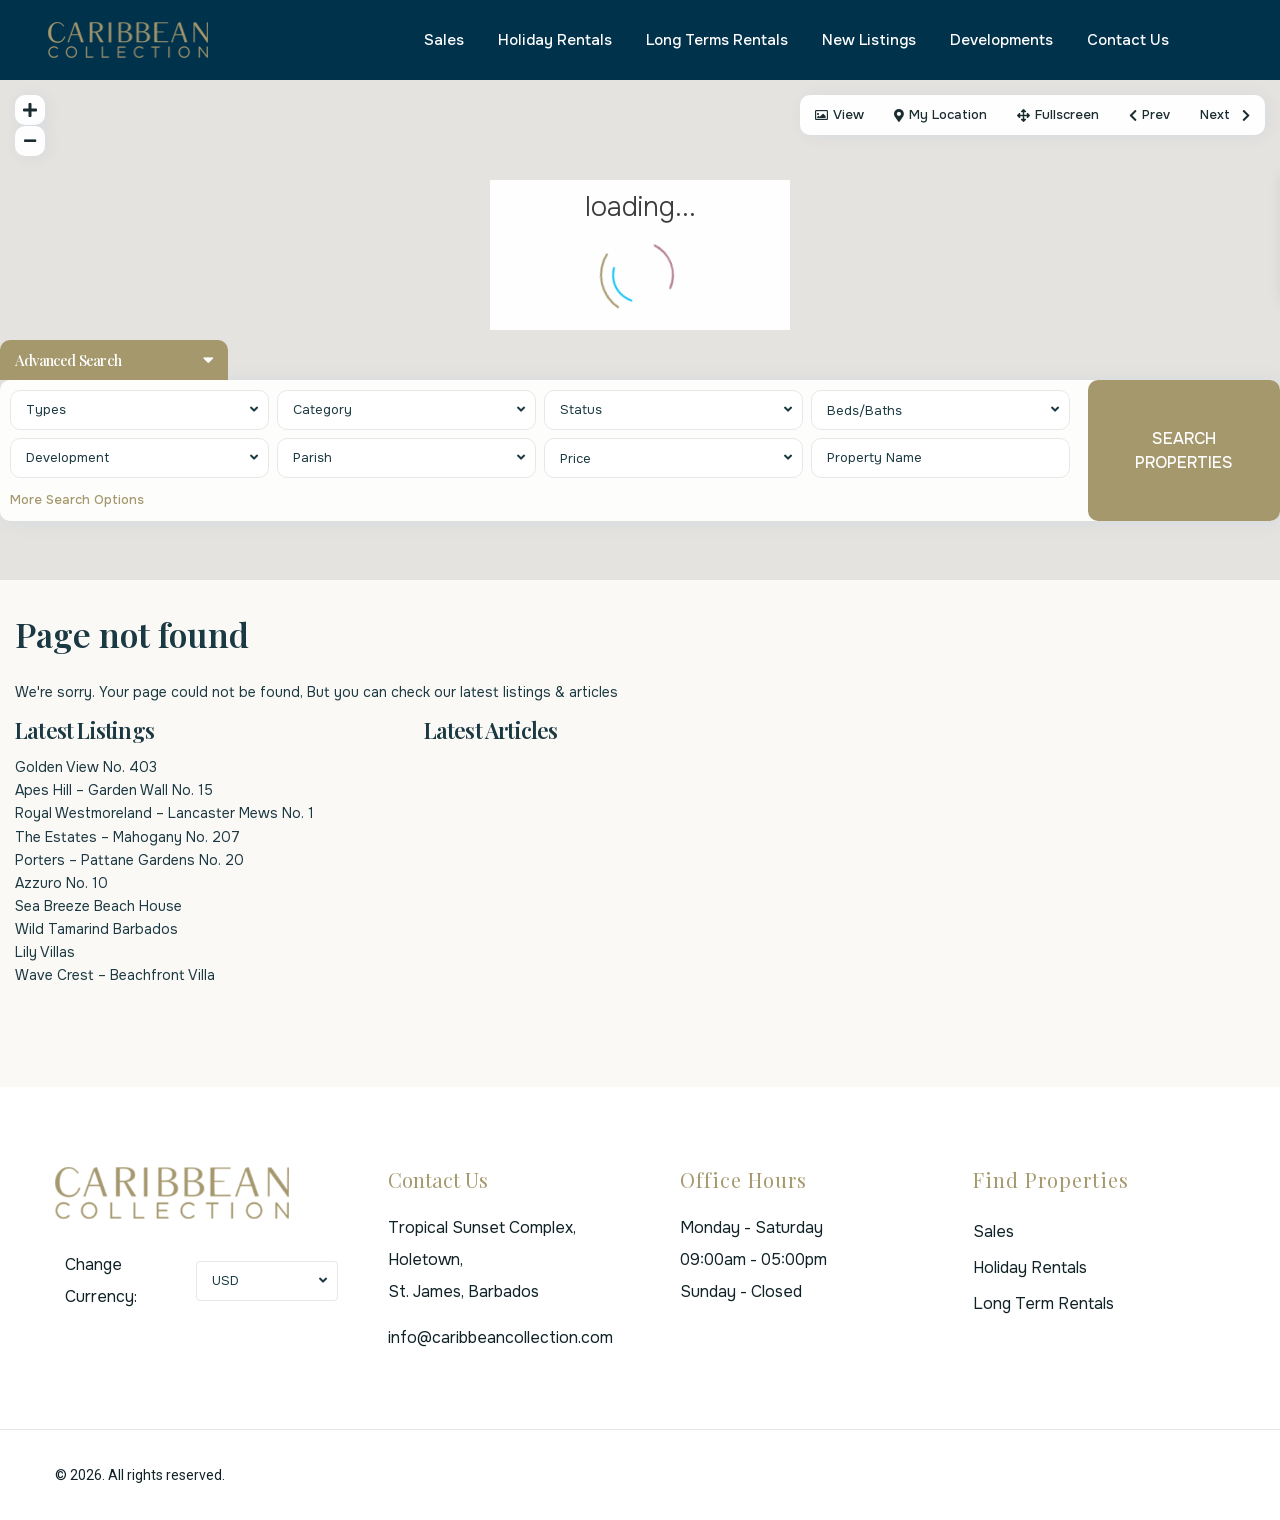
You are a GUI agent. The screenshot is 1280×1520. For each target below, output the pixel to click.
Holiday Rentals (555, 40)
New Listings (869, 40)
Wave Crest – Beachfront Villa (115, 975)
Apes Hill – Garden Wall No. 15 (114, 790)
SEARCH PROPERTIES (1184, 450)
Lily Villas (45, 952)
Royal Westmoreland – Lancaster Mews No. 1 (164, 813)
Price (575, 458)
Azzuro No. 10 (61, 883)
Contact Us (1128, 40)
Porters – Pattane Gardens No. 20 (129, 860)
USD (225, 1280)
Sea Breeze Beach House (98, 906)
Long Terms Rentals (717, 40)
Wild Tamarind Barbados (96, 929)
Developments (1001, 40)
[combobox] (139, 410)
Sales (444, 40)
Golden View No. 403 (86, 767)
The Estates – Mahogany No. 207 (127, 837)
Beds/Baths (864, 410)
